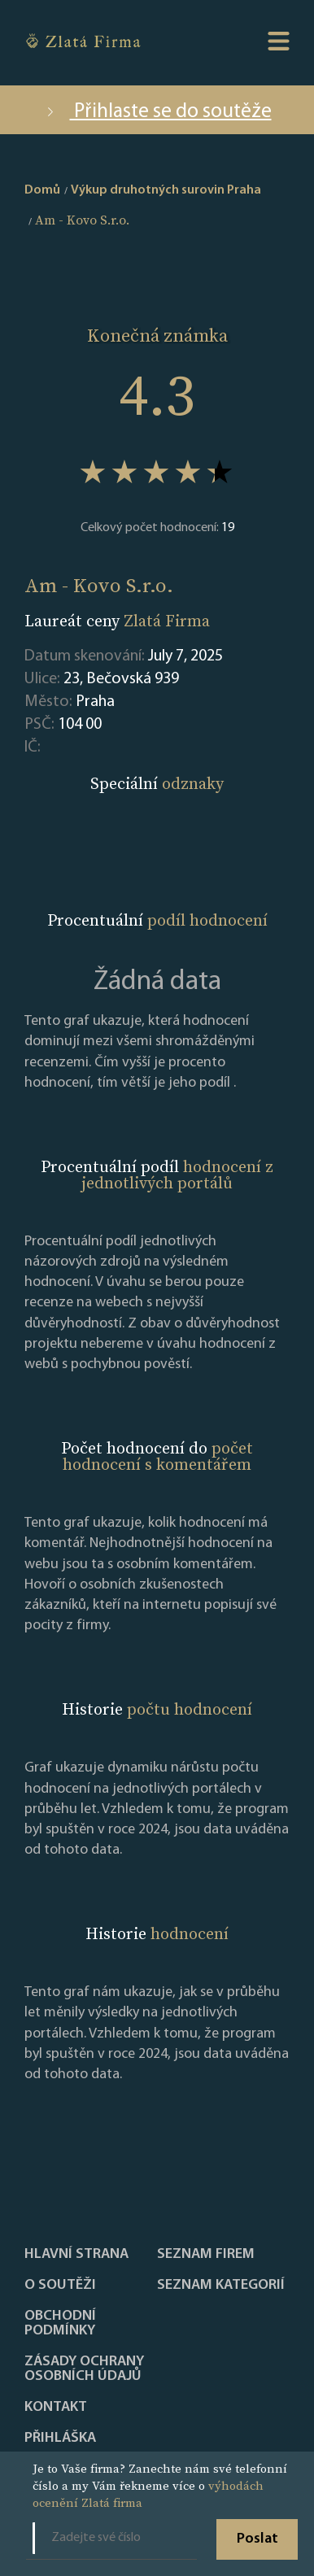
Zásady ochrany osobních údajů (84, 2369)
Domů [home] (42, 190)
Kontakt (55, 2407)
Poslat (257, 2539)
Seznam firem (206, 2254)
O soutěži (60, 2285)
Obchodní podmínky (60, 2323)
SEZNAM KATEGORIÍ (221, 2285)
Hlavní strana (76, 2254)
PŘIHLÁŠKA (60, 2438)
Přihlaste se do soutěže (157, 112)
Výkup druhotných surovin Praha (166, 190)
